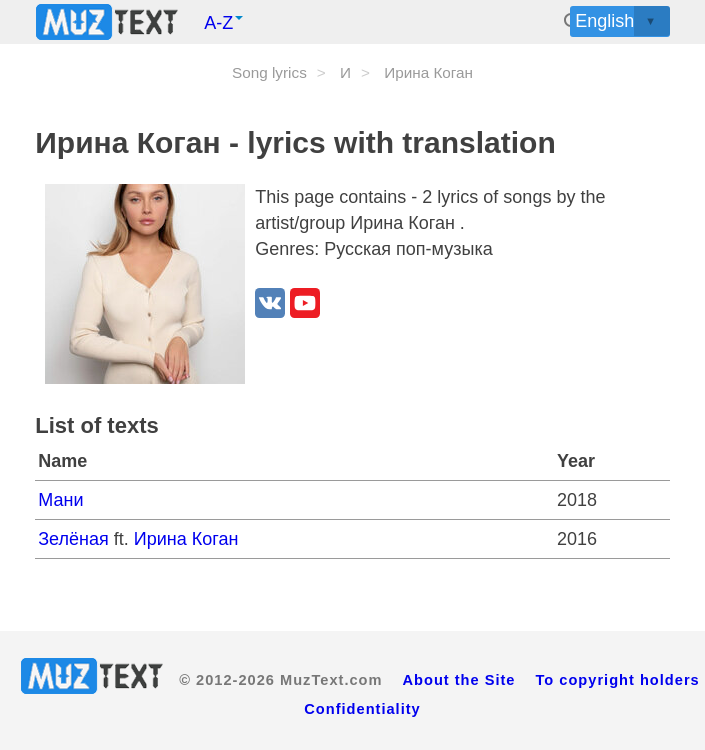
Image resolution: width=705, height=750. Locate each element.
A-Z (223, 23)
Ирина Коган (186, 539)
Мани (60, 500)
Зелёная (76, 539)
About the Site (458, 680)
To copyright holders (618, 680)
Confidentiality (362, 709)
